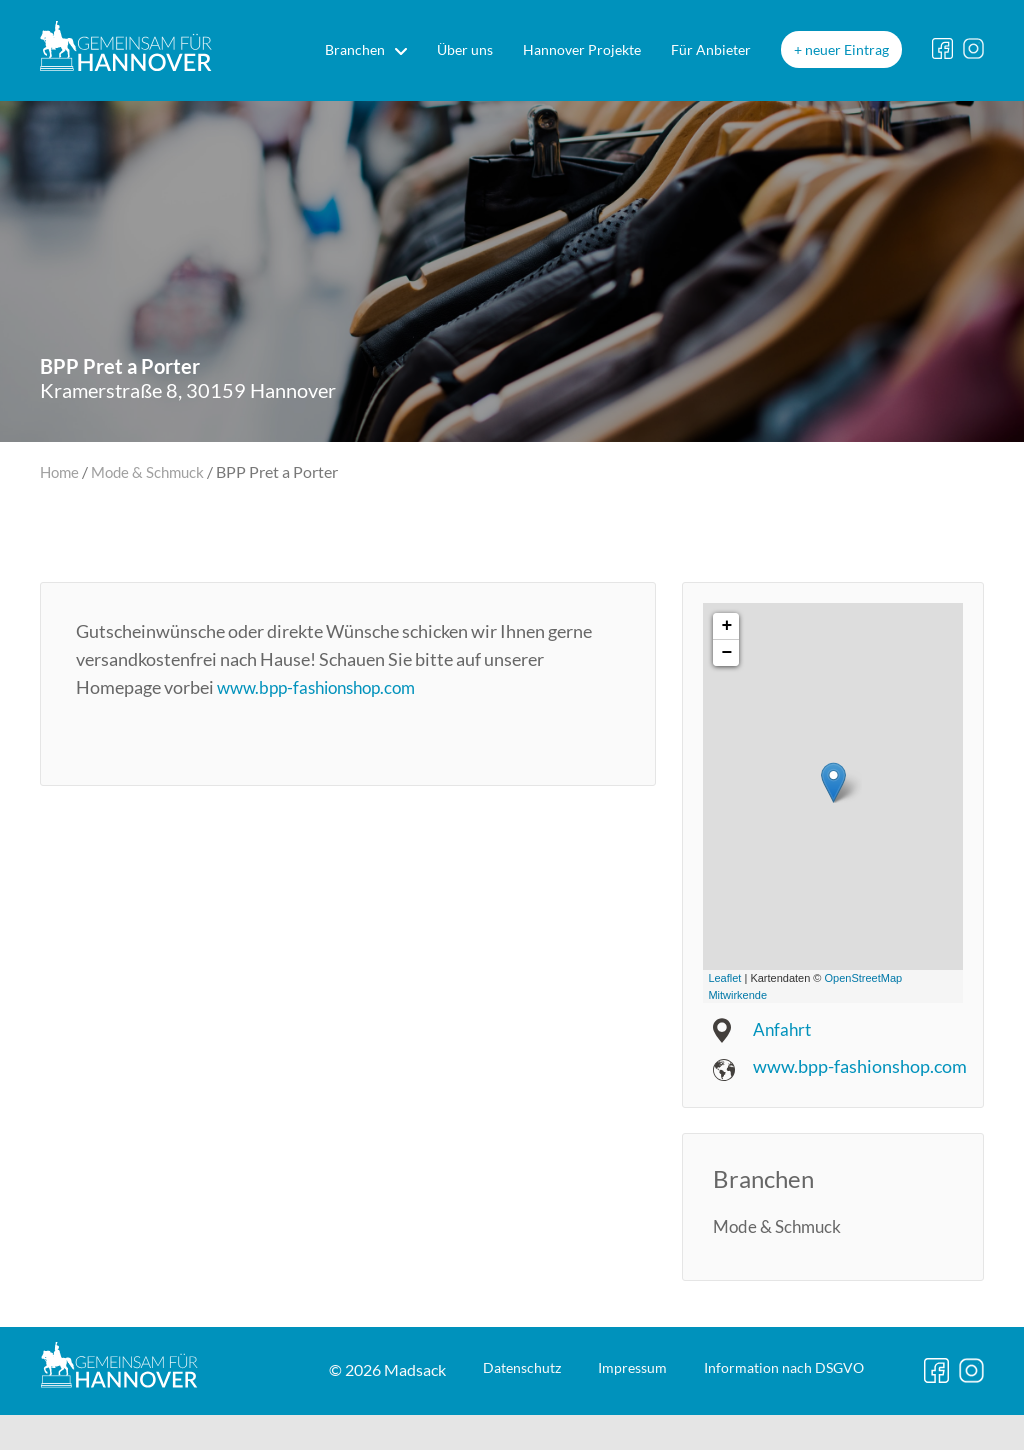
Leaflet (724, 978)
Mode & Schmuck (153, 471)
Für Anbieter (711, 49)
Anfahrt (783, 1029)
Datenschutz (321, 1426)
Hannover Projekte (582, 49)
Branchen (355, 49)
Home (61, 471)
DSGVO (651, 1426)
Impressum (463, 1426)
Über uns (465, 49)
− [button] (726, 653)
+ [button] (726, 626)
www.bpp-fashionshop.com (324, 687)
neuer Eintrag (847, 49)
